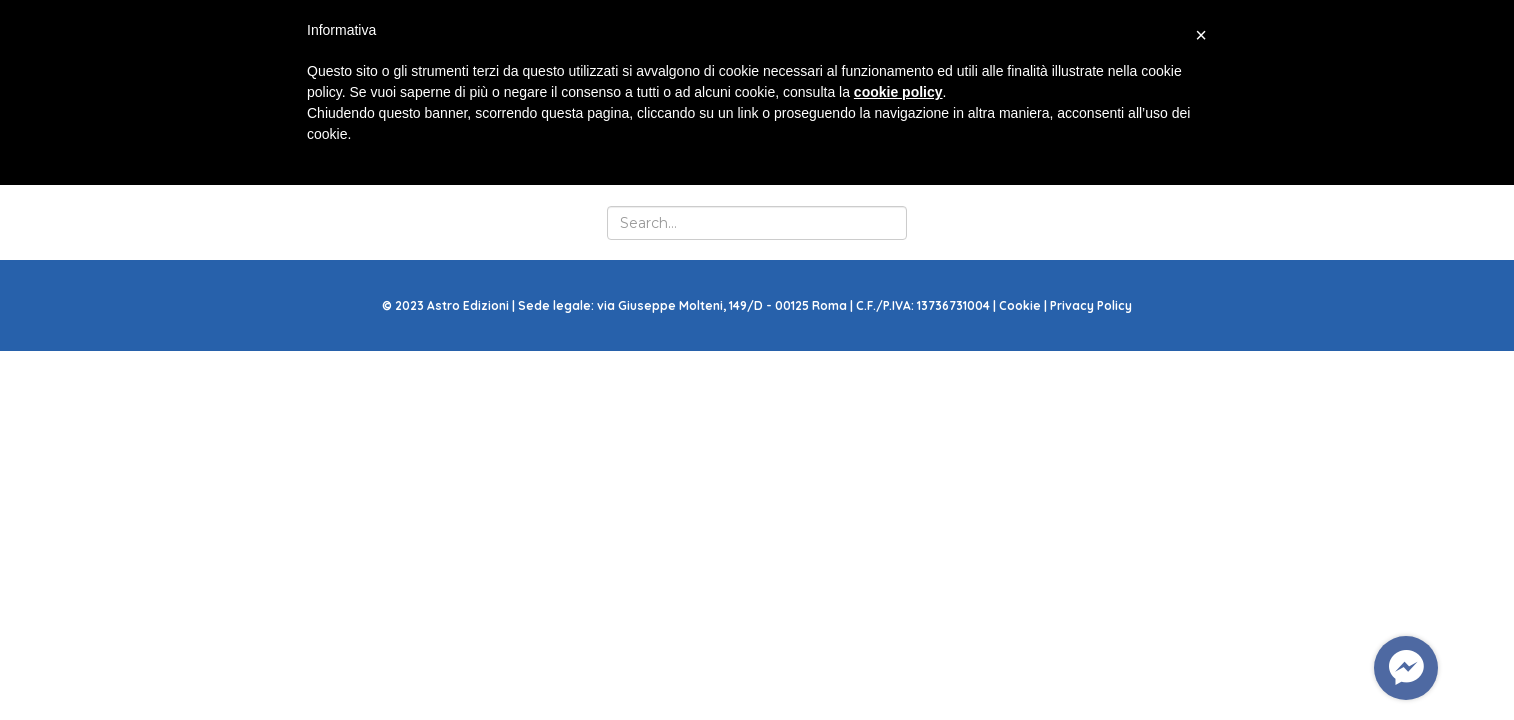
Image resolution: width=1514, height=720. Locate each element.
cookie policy (898, 92)
